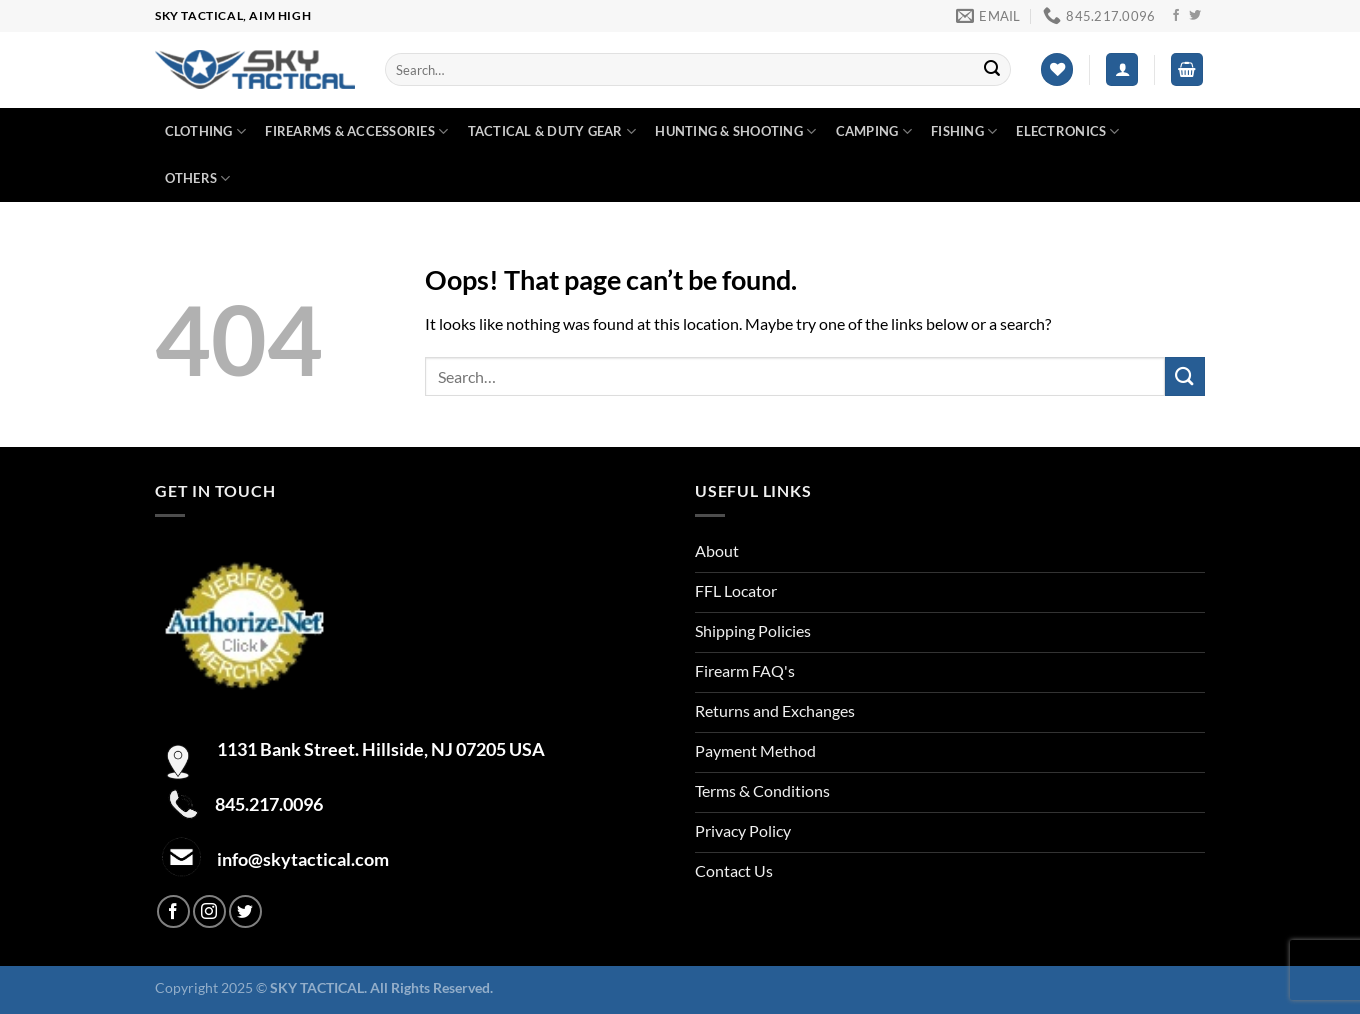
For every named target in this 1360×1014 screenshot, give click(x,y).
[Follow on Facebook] (1176, 16)
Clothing (206, 131)
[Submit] (992, 70)
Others (198, 178)
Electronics (1067, 131)
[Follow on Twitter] (1195, 16)
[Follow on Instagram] (209, 911)
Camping (874, 131)
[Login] (1122, 69)
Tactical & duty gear (552, 131)
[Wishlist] (1057, 69)
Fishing (964, 131)
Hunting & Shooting (735, 131)
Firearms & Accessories (356, 131)
